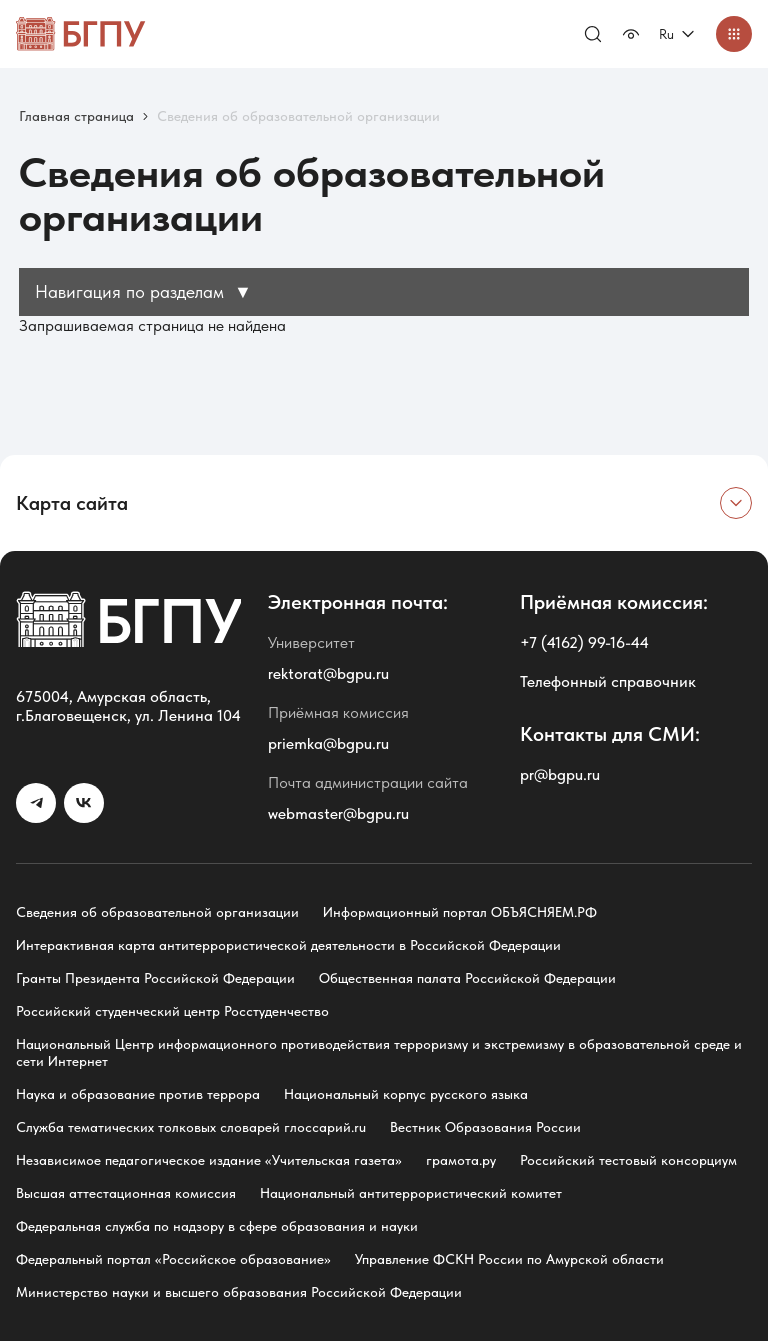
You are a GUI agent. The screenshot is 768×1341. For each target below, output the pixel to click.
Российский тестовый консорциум (628, 1160)
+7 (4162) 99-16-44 (584, 642)
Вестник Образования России (485, 1127)
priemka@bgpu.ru (328, 743)
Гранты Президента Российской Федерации (155, 978)
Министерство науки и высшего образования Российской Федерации (239, 1292)
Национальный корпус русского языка (406, 1094)
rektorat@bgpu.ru (328, 673)
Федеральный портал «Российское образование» (173, 1259)
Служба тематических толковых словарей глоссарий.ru (191, 1127)
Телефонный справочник (608, 681)
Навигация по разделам (143, 291)
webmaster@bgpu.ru (338, 813)
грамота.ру (461, 1160)
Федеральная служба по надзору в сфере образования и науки (217, 1226)
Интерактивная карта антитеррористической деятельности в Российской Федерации (288, 945)
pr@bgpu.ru (560, 774)
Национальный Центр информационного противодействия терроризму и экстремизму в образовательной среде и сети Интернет (379, 1052)
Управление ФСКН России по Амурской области (509, 1259)
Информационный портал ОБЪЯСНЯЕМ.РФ (460, 912)
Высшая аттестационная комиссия (126, 1193)
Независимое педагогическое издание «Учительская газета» (209, 1160)
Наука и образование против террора (138, 1094)
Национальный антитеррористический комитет (411, 1193)
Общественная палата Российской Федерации (467, 978)
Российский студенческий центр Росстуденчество (172, 1011)
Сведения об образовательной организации (157, 912)
